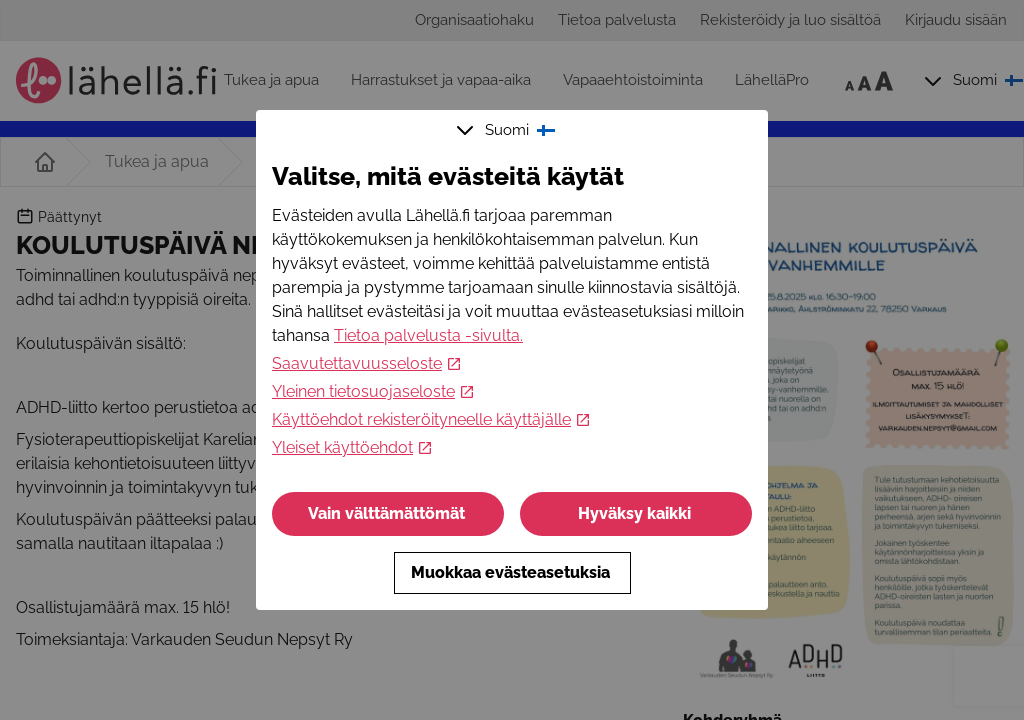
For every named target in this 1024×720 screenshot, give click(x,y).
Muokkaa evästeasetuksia (512, 572)
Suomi (508, 130)
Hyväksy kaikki (636, 513)
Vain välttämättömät (388, 513)
